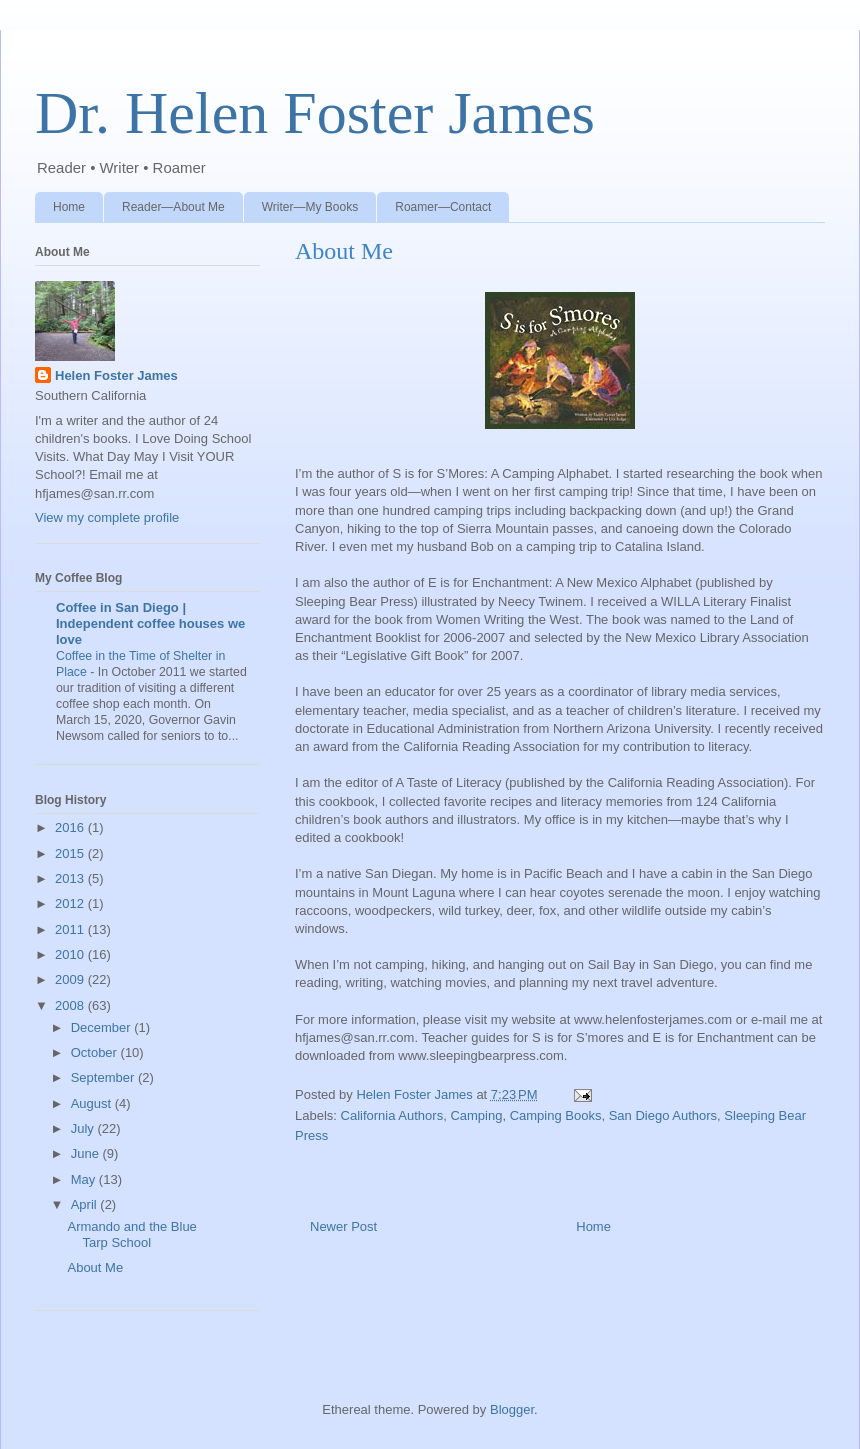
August (93, 1103)
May (85, 1179)
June (87, 1153)
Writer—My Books (310, 207)
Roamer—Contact (443, 207)
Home (69, 207)
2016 (71, 827)
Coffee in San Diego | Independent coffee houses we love (150, 623)
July (84, 1128)
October (96, 1052)
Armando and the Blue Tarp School (131, 1234)
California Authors (392, 1115)
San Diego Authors (663, 1115)
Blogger (512, 1409)
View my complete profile (107, 517)
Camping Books (556, 1115)
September (104, 1077)
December (103, 1027)
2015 (71, 853)
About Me (95, 1267)
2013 (71, 878)
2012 (71, 903)
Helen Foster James (116, 375)
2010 (71, 954)
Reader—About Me (173, 207)
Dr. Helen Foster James (315, 113)
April (86, 1204)
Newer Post (343, 1226)
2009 (71, 979)
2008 (71, 1005)
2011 (71, 929)
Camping (476, 1115)
